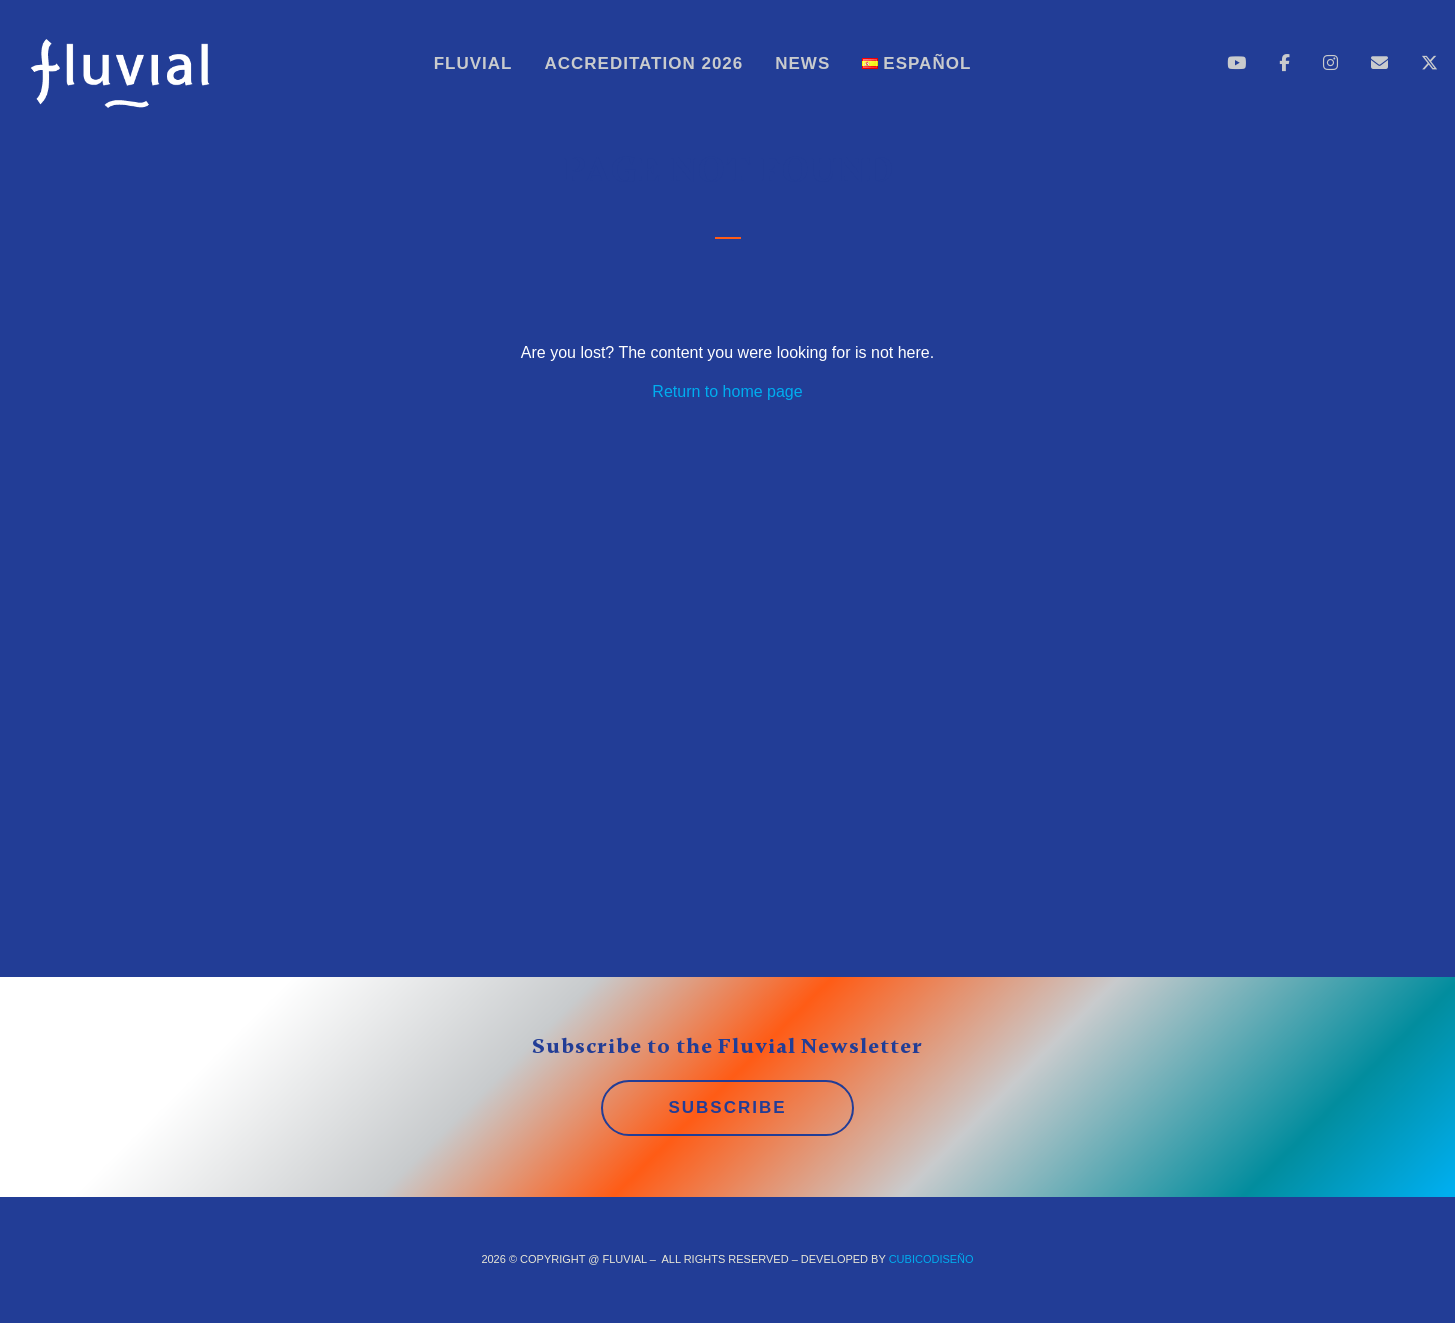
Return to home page (727, 391)
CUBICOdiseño (931, 1259)
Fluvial (473, 63)
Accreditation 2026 (644, 63)
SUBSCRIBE (727, 1107)
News (802, 63)
